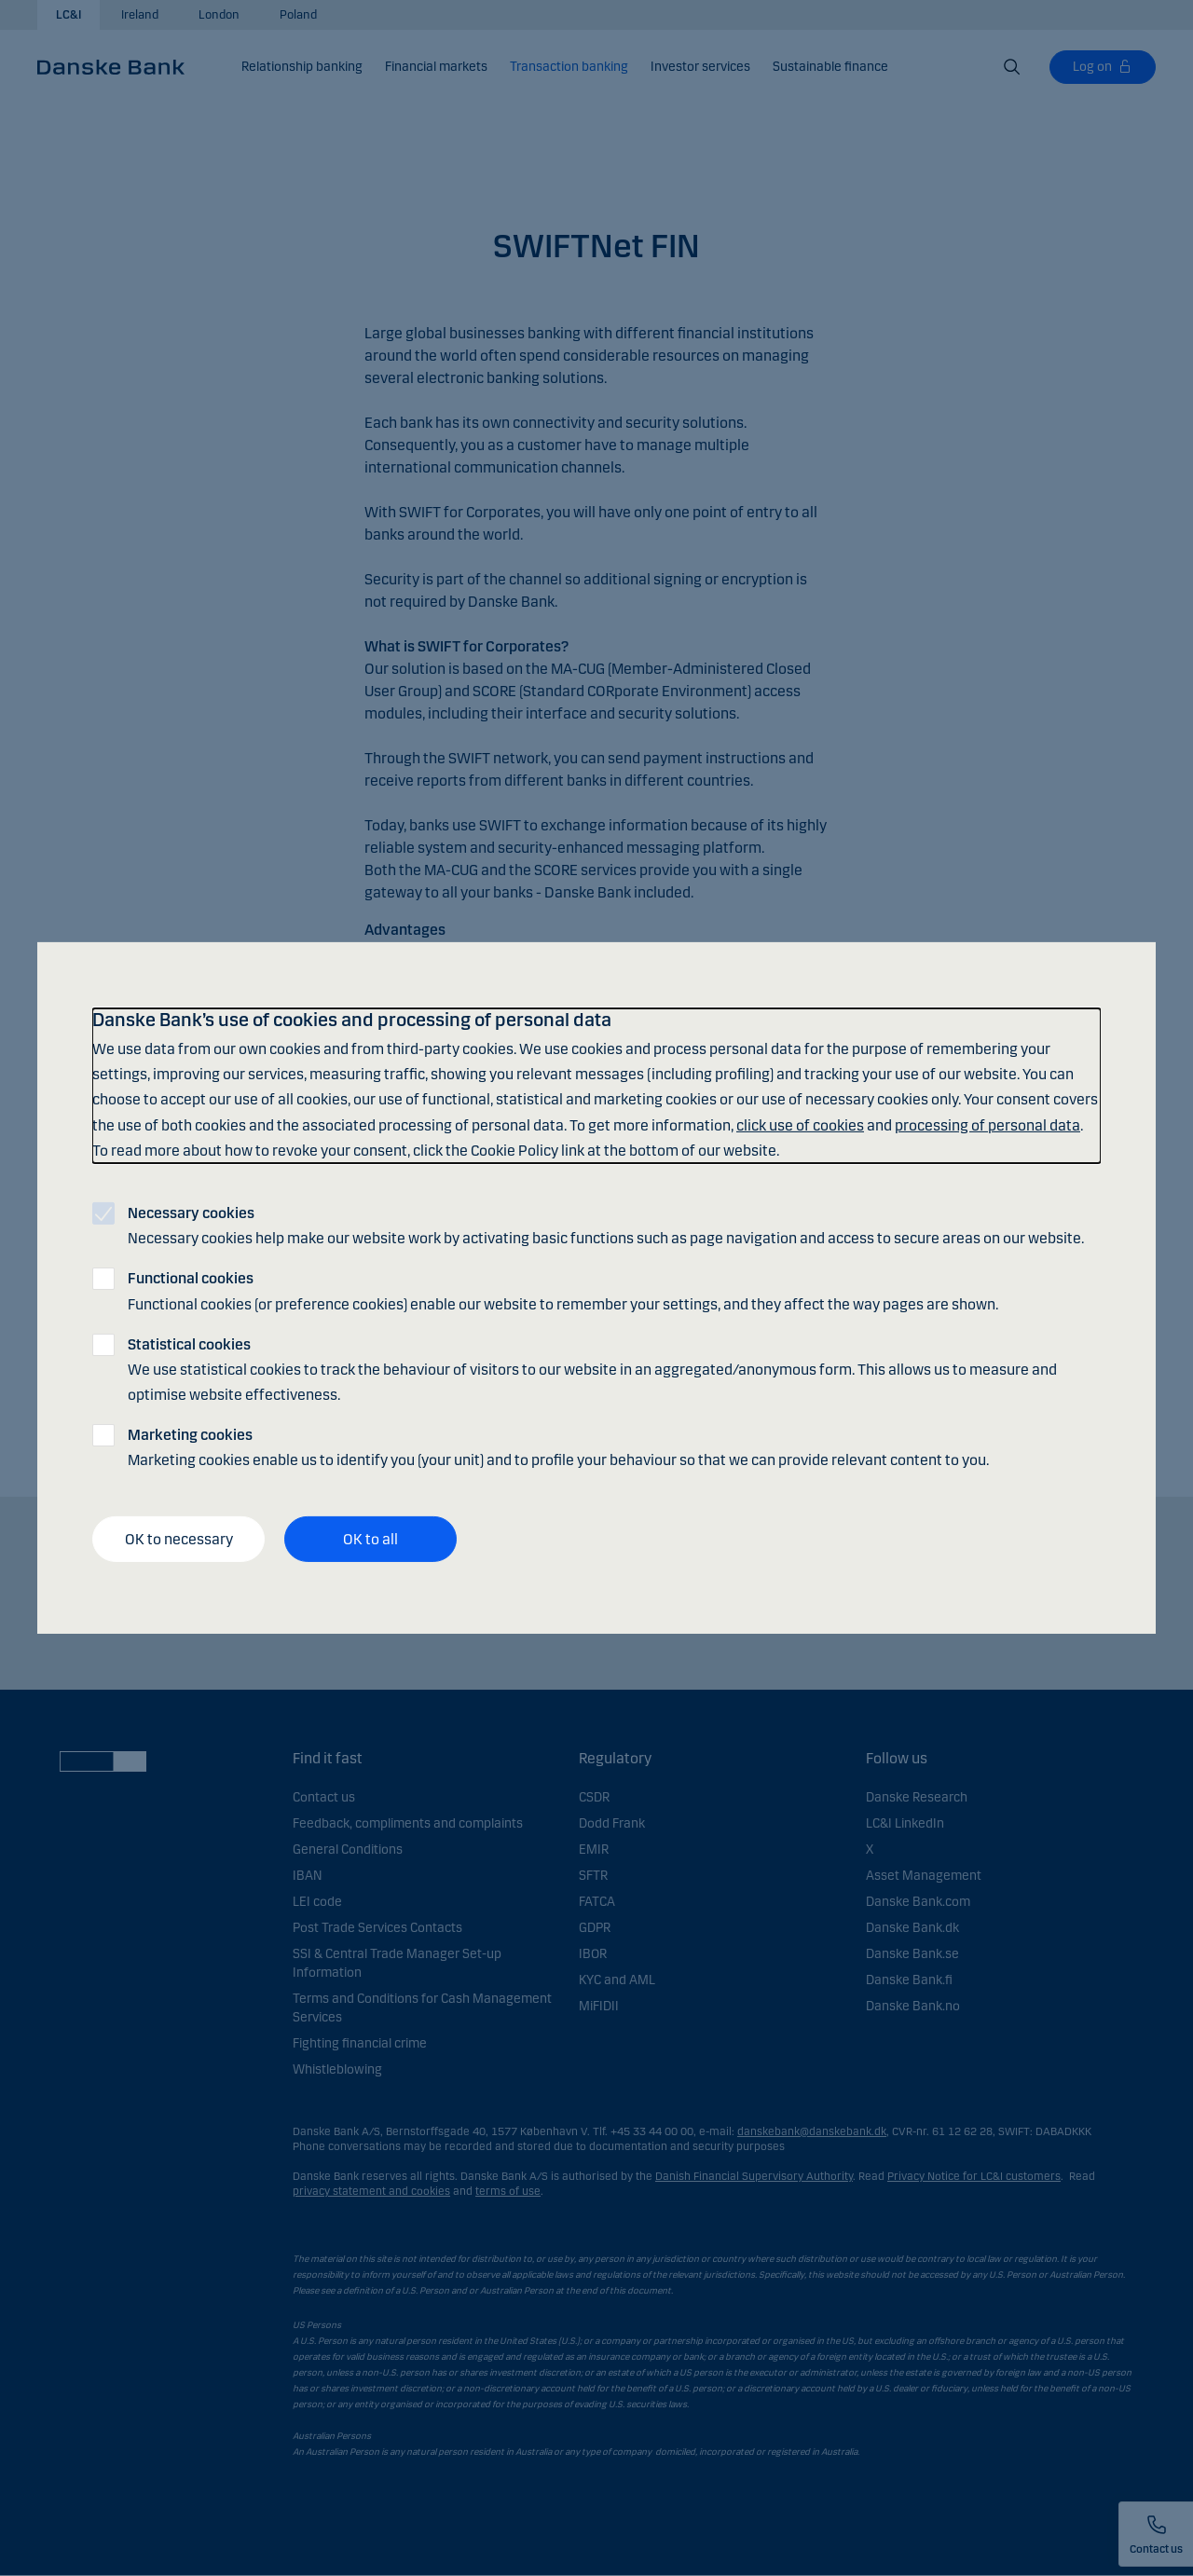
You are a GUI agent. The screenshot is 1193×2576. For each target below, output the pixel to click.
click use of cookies (800, 1124)
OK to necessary (179, 1539)
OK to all (370, 1539)
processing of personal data (987, 1124)
